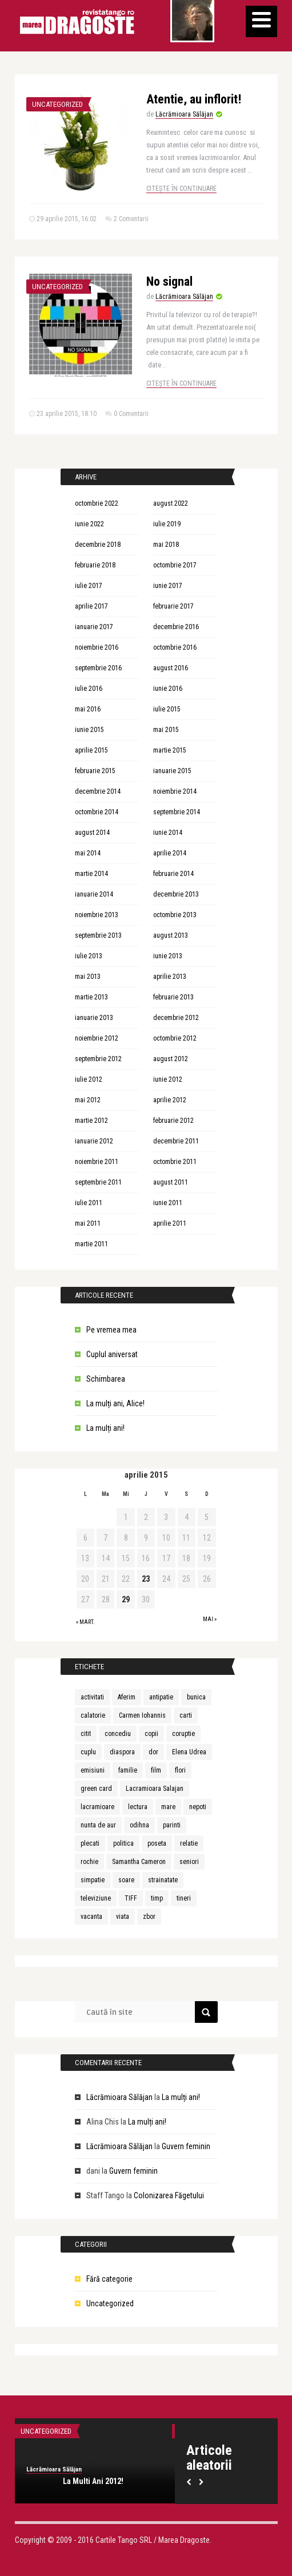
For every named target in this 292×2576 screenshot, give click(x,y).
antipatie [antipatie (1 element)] (161, 1697)
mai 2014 (88, 853)
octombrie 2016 (175, 647)
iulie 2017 (88, 586)
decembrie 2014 (98, 791)
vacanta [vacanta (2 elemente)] (91, 1917)
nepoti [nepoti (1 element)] (197, 1807)
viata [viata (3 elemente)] (122, 1917)
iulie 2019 (167, 524)
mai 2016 (88, 709)
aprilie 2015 (91, 750)
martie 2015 (169, 750)
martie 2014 (91, 874)
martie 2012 (91, 1121)
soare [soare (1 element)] (126, 1880)
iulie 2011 (88, 1203)
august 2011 (170, 1182)
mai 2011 (88, 1223)
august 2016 (170, 668)
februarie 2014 (173, 874)
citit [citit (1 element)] (86, 1734)
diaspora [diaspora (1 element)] (122, 1752)
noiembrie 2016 (96, 647)
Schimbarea (105, 1378)
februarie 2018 (95, 565)
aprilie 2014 (169, 853)
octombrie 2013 (175, 915)
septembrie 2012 (98, 1059)
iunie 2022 (89, 524)
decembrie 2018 (98, 545)
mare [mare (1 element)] (168, 1807)
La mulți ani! (105, 1428)
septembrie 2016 (98, 668)
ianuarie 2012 (94, 1141)
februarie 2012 (173, 1121)
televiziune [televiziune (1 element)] (96, 1898)
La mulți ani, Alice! (115, 1403)
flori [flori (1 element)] (180, 1770)
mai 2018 (166, 545)
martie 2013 (91, 997)
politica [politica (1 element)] (123, 1843)
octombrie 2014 (96, 812)
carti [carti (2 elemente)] (185, 1715)
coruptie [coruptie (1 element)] (183, 1734)
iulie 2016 (88, 689)
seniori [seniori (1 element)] (189, 1862)
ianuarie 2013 (94, 1018)
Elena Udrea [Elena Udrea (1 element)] (189, 1752)
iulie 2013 (88, 956)
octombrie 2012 (175, 1038)
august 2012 (170, 1059)
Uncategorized (57, 104)
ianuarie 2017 (94, 627)
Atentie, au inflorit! (193, 99)
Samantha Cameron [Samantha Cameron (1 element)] (139, 1862)
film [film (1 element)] (156, 1770)
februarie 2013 (173, 997)
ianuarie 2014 (94, 894)
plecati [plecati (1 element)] (90, 1843)
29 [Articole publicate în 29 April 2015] (126, 1599)
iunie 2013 (167, 956)
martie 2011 (91, 1244)
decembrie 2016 (176, 627)
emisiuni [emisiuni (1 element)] (93, 1770)
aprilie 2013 (169, 977)
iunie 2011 (167, 1203)
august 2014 (92, 833)
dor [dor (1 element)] (153, 1752)
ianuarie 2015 (172, 771)
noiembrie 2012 (96, 1038)
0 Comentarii (131, 414)
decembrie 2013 (176, 894)
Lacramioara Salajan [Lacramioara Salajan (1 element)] (154, 1789)
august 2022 (170, 503)
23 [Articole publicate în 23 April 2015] (146, 1578)
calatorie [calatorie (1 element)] (93, 1715)
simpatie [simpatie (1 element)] (93, 1880)
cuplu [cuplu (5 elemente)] (88, 1752)
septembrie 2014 (176, 812)
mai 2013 (88, 977)
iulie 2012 (88, 1079)
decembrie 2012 (176, 1018)
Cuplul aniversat (112, 1354)
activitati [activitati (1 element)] (92, 1697)
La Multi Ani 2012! (93, 2481)
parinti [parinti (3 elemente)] (172, 1825)
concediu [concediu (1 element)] (118, 1734)
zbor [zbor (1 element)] (149, 1917)
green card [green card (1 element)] (96, 1789)
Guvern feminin (186, 2146)
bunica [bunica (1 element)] (196, 1697)
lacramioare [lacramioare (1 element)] (97, 1807)
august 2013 (170, 935)
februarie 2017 (173, 606)
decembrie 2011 (176, 1141)
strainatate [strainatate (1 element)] (163, 1880)
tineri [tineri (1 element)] (184, 1898)
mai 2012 (88, 1100)
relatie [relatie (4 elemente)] (189, 1843)
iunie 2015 (89, 730)
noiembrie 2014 (175, 791)
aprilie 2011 (169, 1223)
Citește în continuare (181, 189)
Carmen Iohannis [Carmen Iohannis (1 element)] (142, 1715)
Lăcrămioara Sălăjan (184, 114)
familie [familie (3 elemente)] (127, 1770)
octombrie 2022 (96, 503)
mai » (210, 1619)
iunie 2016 (167, 689)
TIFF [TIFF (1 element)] (131, 1898)
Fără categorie (109, 2278)
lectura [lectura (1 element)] (137, 1807)
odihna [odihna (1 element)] (139, 1825)
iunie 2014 (167, 833)
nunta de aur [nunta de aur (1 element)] (98, 1825)
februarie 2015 (95, 771)
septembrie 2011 (98, 1182)
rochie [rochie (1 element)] (89, 1862)
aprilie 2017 (91, 606)
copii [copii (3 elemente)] (151, 1734)
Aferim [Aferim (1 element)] (126, 1697)
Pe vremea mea (111, 1329)
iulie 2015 (167, 709)
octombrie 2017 (175, 565)
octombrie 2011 (175, 1162)
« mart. (85, 1622)
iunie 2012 (167, 1079)
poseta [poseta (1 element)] (156, 1843)
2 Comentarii (131, 219)
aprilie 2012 (169, 1100)
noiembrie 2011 (96, 1162)
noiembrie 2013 (96, 915)
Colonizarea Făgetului (169, 2195)
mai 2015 (166, 730)
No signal (169, 281)
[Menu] (261, 21)
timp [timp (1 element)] (157, 1898)
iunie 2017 (167, 586)
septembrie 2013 (98, 935)
